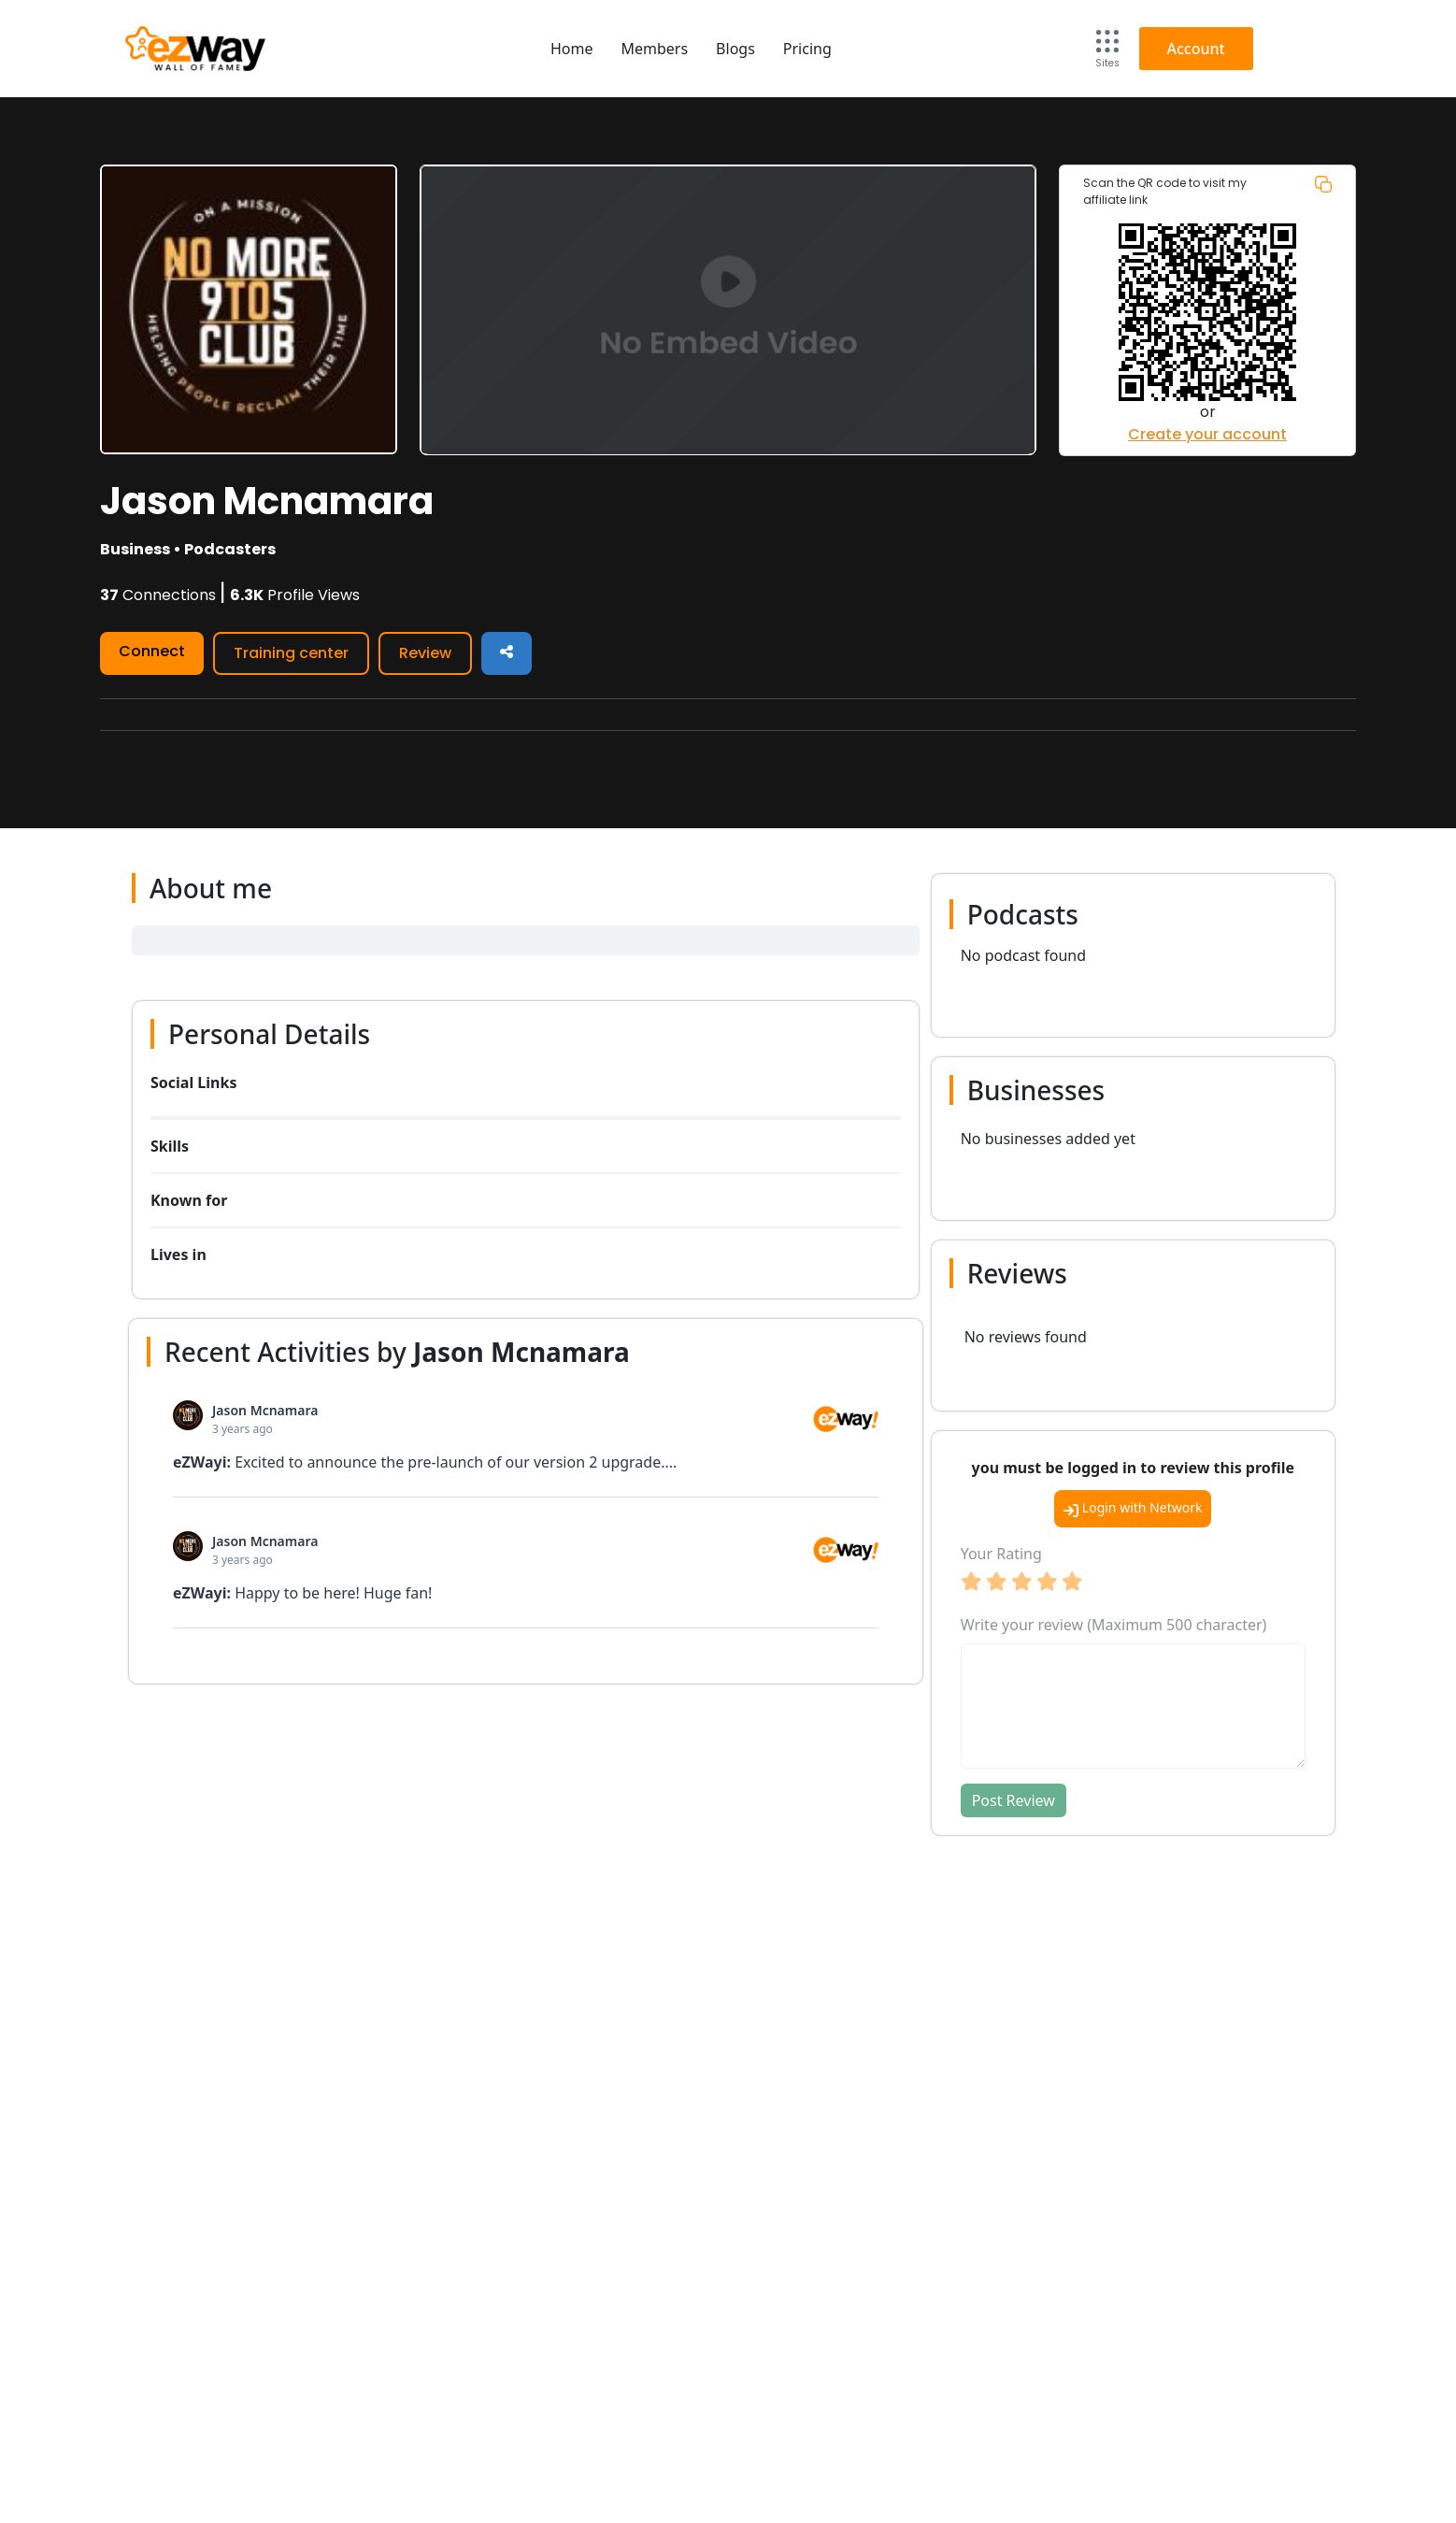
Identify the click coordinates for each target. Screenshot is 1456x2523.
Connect (152, 651)
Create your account (1207, 434)
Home (571, 48)
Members (654, 48)
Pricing (807, 48)
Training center (291, 653)
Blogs (735, 48)
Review (425, 653)
